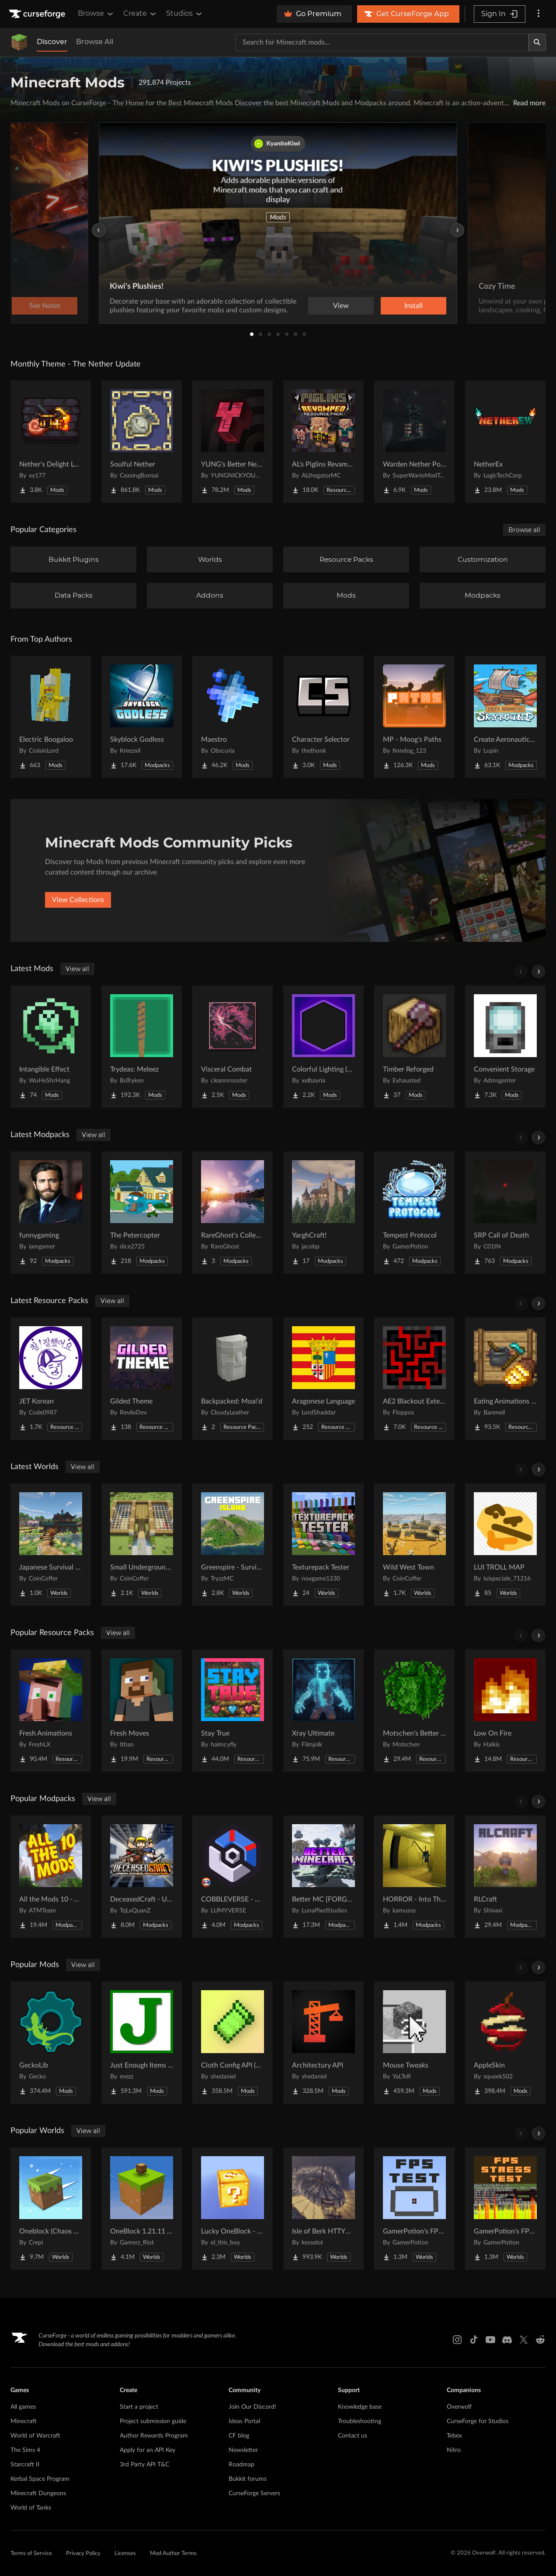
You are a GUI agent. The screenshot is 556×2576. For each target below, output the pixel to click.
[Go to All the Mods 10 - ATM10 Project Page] (50, 1876)
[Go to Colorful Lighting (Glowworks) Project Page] (323, 1046)
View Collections (78, 899)
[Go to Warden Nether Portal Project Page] (414, 441)
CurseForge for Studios (477, 2421)
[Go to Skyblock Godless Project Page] (141, 717)
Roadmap (241, 2465)
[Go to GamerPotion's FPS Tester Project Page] (414, 2208)
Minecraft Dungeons (38, 2493)
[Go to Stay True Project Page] (232, 1710)
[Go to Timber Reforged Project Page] (414, 1046)
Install (413, 305)
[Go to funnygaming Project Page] (50, 1212)
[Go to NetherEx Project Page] (505, 441)
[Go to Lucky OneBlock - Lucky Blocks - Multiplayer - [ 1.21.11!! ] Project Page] (232, 2208)
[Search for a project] (382, 42)
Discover (52, 42)
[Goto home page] (38, 14)
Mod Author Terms (173, 2553)
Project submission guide (153, 2421)
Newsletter (243, 2450)
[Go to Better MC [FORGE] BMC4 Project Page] (323, 1876)
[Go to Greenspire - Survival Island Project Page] (232, 1544)
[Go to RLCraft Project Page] (505, 1876)
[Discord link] (507, 2339)
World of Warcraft (35, 2436)
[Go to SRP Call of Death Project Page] (505, 1212)
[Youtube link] (490, 2339)
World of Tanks (30, 2508)
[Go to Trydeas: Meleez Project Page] (141, 1046)
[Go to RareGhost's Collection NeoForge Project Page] (232, 1212)
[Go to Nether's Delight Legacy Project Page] (50, 441)
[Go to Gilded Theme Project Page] (141, 1378)
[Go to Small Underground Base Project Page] (141, 1544)
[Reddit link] (540, 2339)
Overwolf (459, 2407)
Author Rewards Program (154, 2436)
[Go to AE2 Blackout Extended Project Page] (414, 1378)
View (341, 305)
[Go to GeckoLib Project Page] (50, 2042)
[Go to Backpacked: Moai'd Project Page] (232, 1378)
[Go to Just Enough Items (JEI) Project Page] (141, 2042)
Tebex (454, 2436)
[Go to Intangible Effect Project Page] (50, 1046)
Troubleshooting (359, 2421)
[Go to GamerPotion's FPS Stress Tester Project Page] (505, 2208)
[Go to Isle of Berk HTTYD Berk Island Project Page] (323, 2208)
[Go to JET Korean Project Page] (50, 1378)
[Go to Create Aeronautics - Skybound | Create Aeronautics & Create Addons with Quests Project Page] (505, 717)
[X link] (523, 2339)
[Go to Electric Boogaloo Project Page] (50, 717)
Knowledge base (360, 2407)
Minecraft (23, 2421)
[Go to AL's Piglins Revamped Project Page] (323, 441)
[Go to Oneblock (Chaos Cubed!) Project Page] (50, 2208)
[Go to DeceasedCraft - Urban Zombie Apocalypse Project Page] (141, 1876)
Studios (184, 13)
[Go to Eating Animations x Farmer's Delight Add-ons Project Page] (505, 1378)
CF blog (239, 2436)
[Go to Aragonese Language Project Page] (323, 1378)
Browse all (524, 530)
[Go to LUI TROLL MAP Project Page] (505, 1544)
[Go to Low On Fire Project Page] (505, 1710)
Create (140, 13)
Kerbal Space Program (40, 2479)
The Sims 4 (25, 2450)
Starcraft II (24, 2465)
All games (23, 2407)
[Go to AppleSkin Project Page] (505, 2042)
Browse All (94, 42)
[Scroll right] (539, 972)
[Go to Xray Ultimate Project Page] (323, 1710)
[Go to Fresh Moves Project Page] (141, 1710)
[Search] (537, 42)
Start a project (139, 2407)
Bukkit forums (248, 2479)
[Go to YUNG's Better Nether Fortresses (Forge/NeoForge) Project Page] (232, 441)
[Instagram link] (457, 2339)
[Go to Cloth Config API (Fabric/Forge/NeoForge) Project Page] (232, 2042)
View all (77, 969)
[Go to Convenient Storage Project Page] (505, 1046)
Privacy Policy (83, 2553)
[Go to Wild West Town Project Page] (414, 1544)
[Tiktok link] (474, 2339)
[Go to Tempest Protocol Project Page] (414, 1212)
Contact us (352, 2436)
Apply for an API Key (147, 2450)
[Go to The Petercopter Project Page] (141, 1212)
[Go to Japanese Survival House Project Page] (50, 1544)
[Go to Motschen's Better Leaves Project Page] (414, 1710)
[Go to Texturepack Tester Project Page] (323, 1544)
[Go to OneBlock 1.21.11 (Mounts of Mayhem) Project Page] (141, 2208)
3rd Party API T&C (144, 2465)
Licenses (125, 2553)
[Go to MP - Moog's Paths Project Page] (414, 717)
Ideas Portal (244, 2421)
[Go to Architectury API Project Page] (323, 2042)
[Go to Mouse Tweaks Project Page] (414, 2042)
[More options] (538, 14)
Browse (96, 13)
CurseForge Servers (254, 2493)
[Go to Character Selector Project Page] (323, 717)
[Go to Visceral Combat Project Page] (232, 1046)
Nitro (454, 2450)
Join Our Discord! (252, 2407)
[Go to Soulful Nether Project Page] (141, 441)
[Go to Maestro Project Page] (232, 717)
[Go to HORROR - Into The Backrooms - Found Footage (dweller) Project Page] (414, 1876)
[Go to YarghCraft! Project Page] (323, 1212)
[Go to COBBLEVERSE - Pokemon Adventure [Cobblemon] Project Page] (232, 1876)
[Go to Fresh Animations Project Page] (50, 1710)
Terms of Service (31, 2553)
